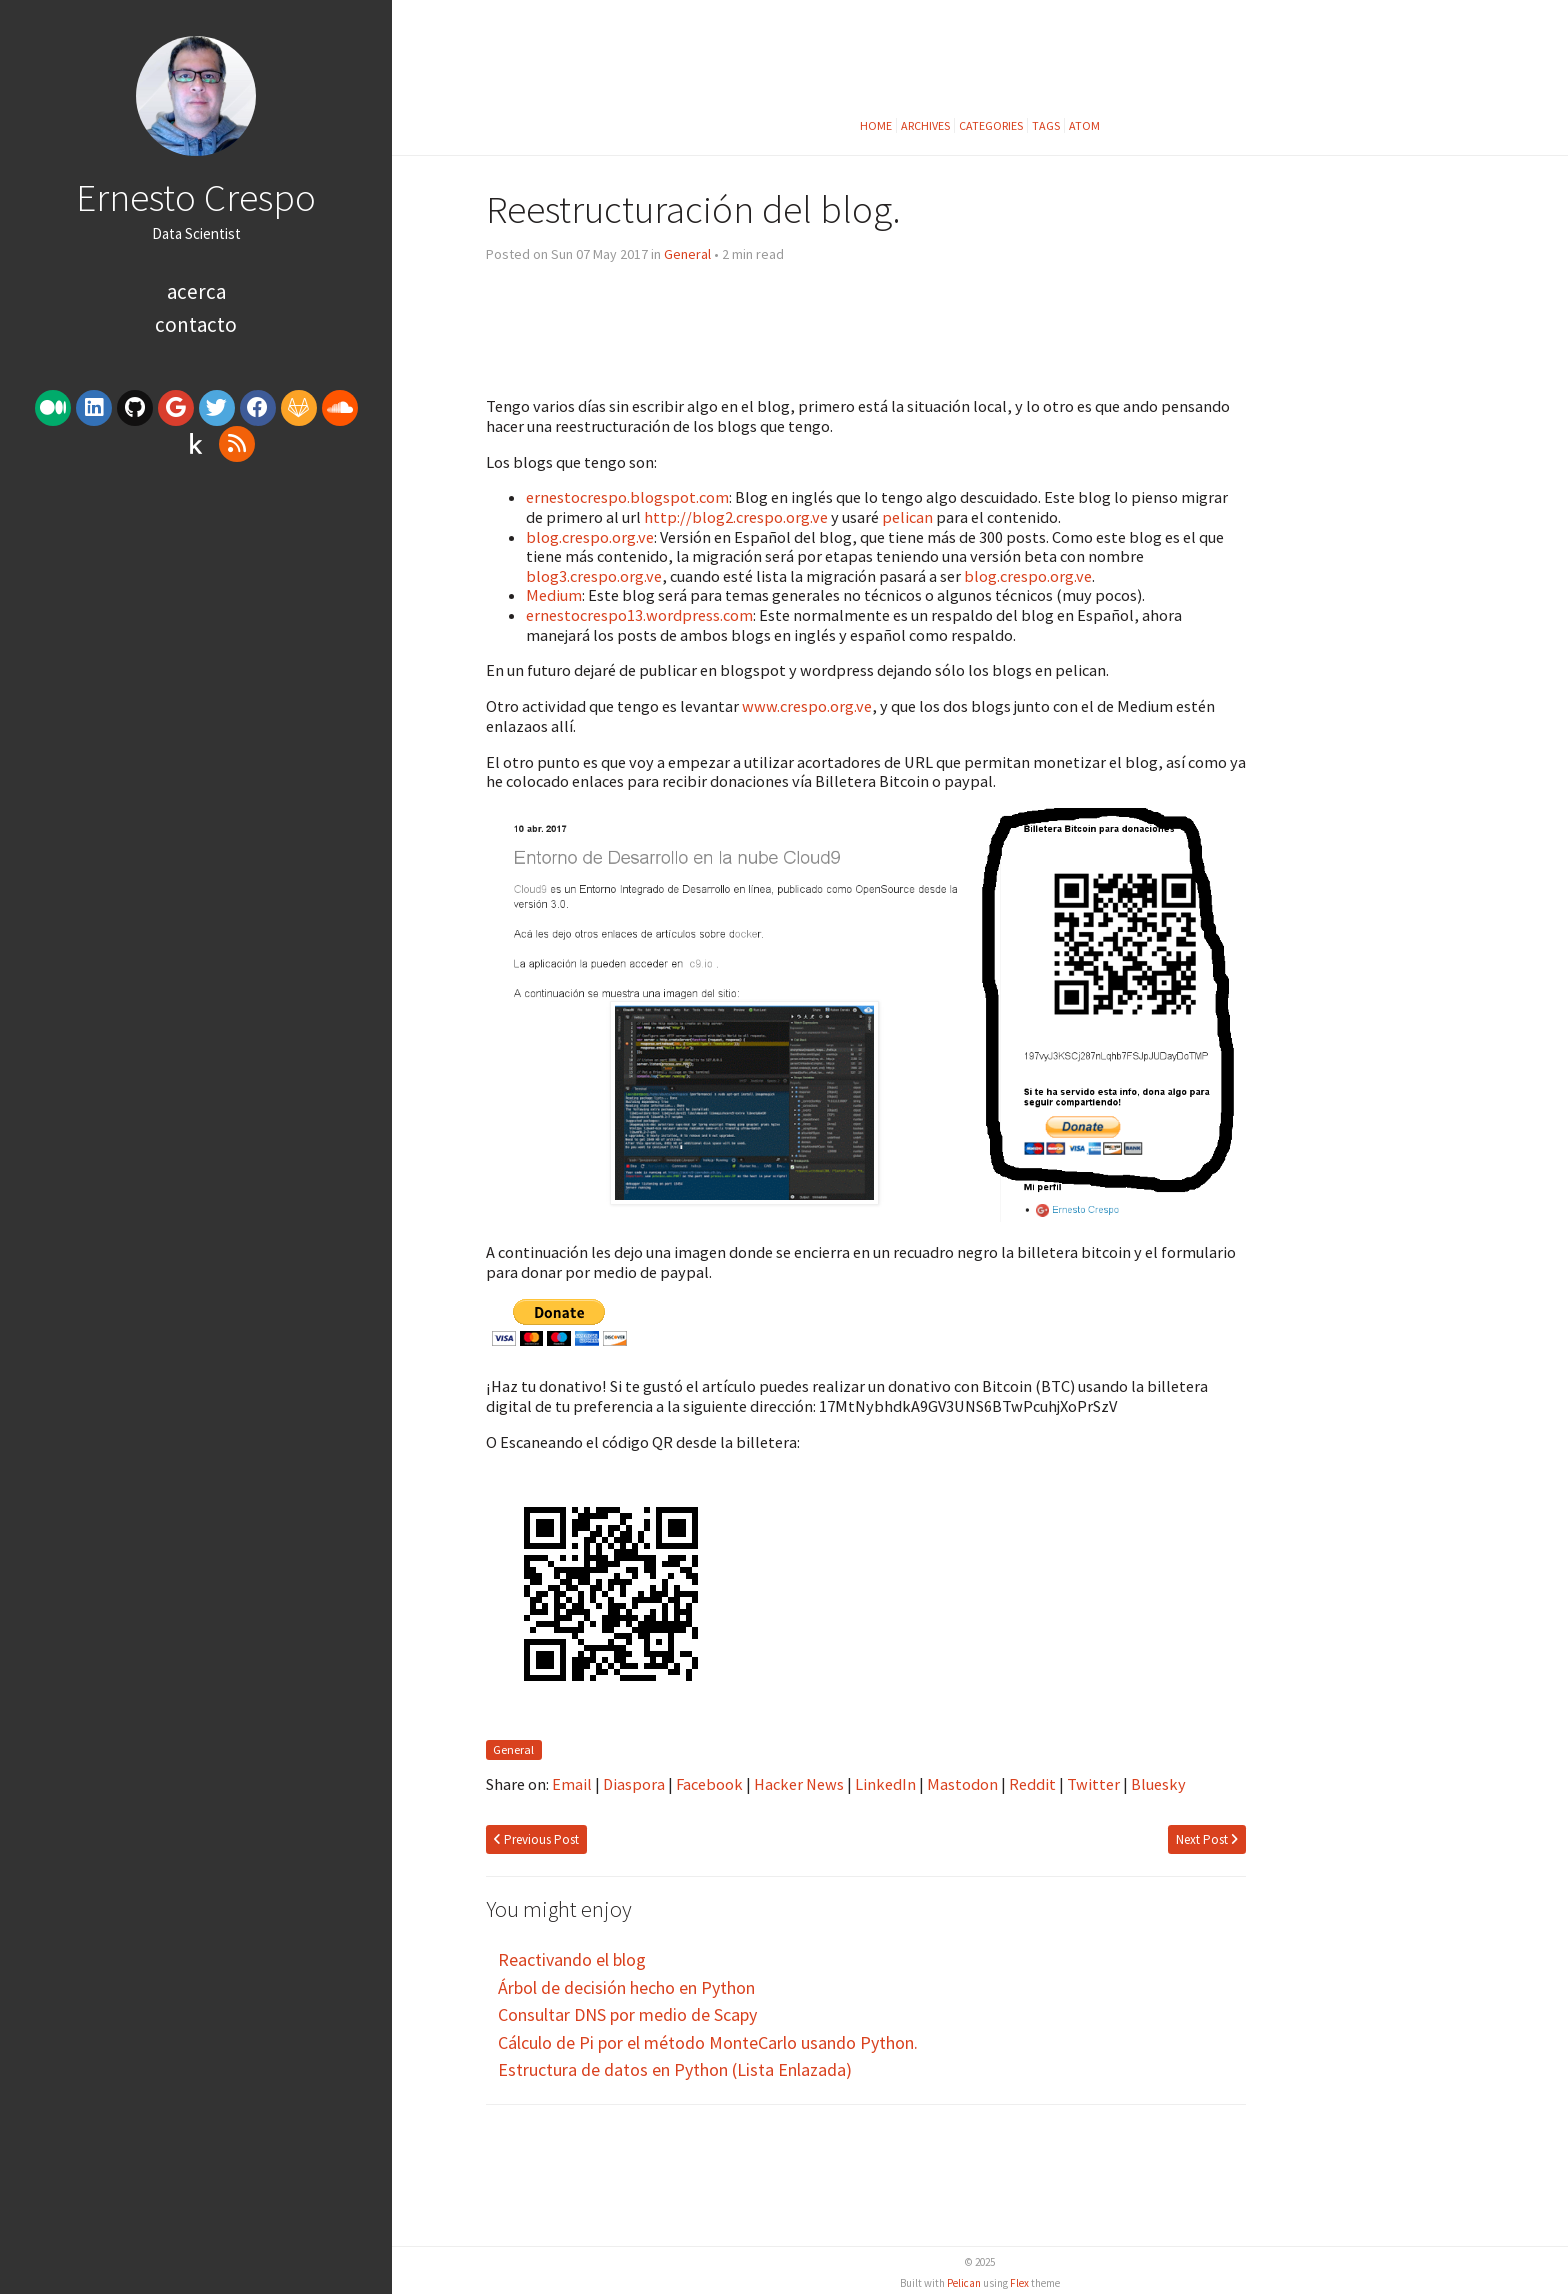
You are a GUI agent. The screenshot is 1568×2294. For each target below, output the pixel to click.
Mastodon (962, 1784)
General (687, 254)
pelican (907, 517)
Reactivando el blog (572, 1959)
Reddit (1032, 1784)
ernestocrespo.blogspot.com (627, 497)
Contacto (196, 324)
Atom (1084, 125)
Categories (991, 125)
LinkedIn (885, 1784)
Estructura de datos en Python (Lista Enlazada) (675, 2069)
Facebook (709, 1784)
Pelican (964, 2283)
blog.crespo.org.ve (590, 537)
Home (876, 125)
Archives (925, 125)
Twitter (1093, 1784)
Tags (1046, 125)
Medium (554, 595)
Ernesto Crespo (196, 197)
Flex (1019, 2283)
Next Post (1207, 1839)
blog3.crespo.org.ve (594, 576)
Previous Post (536, 1839)
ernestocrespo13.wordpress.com (639, 615)
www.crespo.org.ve (807, 706)
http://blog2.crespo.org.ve (736, 517)
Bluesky (1158, 1784)
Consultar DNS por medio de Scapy (627, 2014)
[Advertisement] (196, 623)
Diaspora (634, 1784)
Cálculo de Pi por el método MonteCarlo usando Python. (708, 2042)
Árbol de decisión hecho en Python (626, 1987)
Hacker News (799, 1784)
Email (572, 1784)
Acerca (196, 291)
